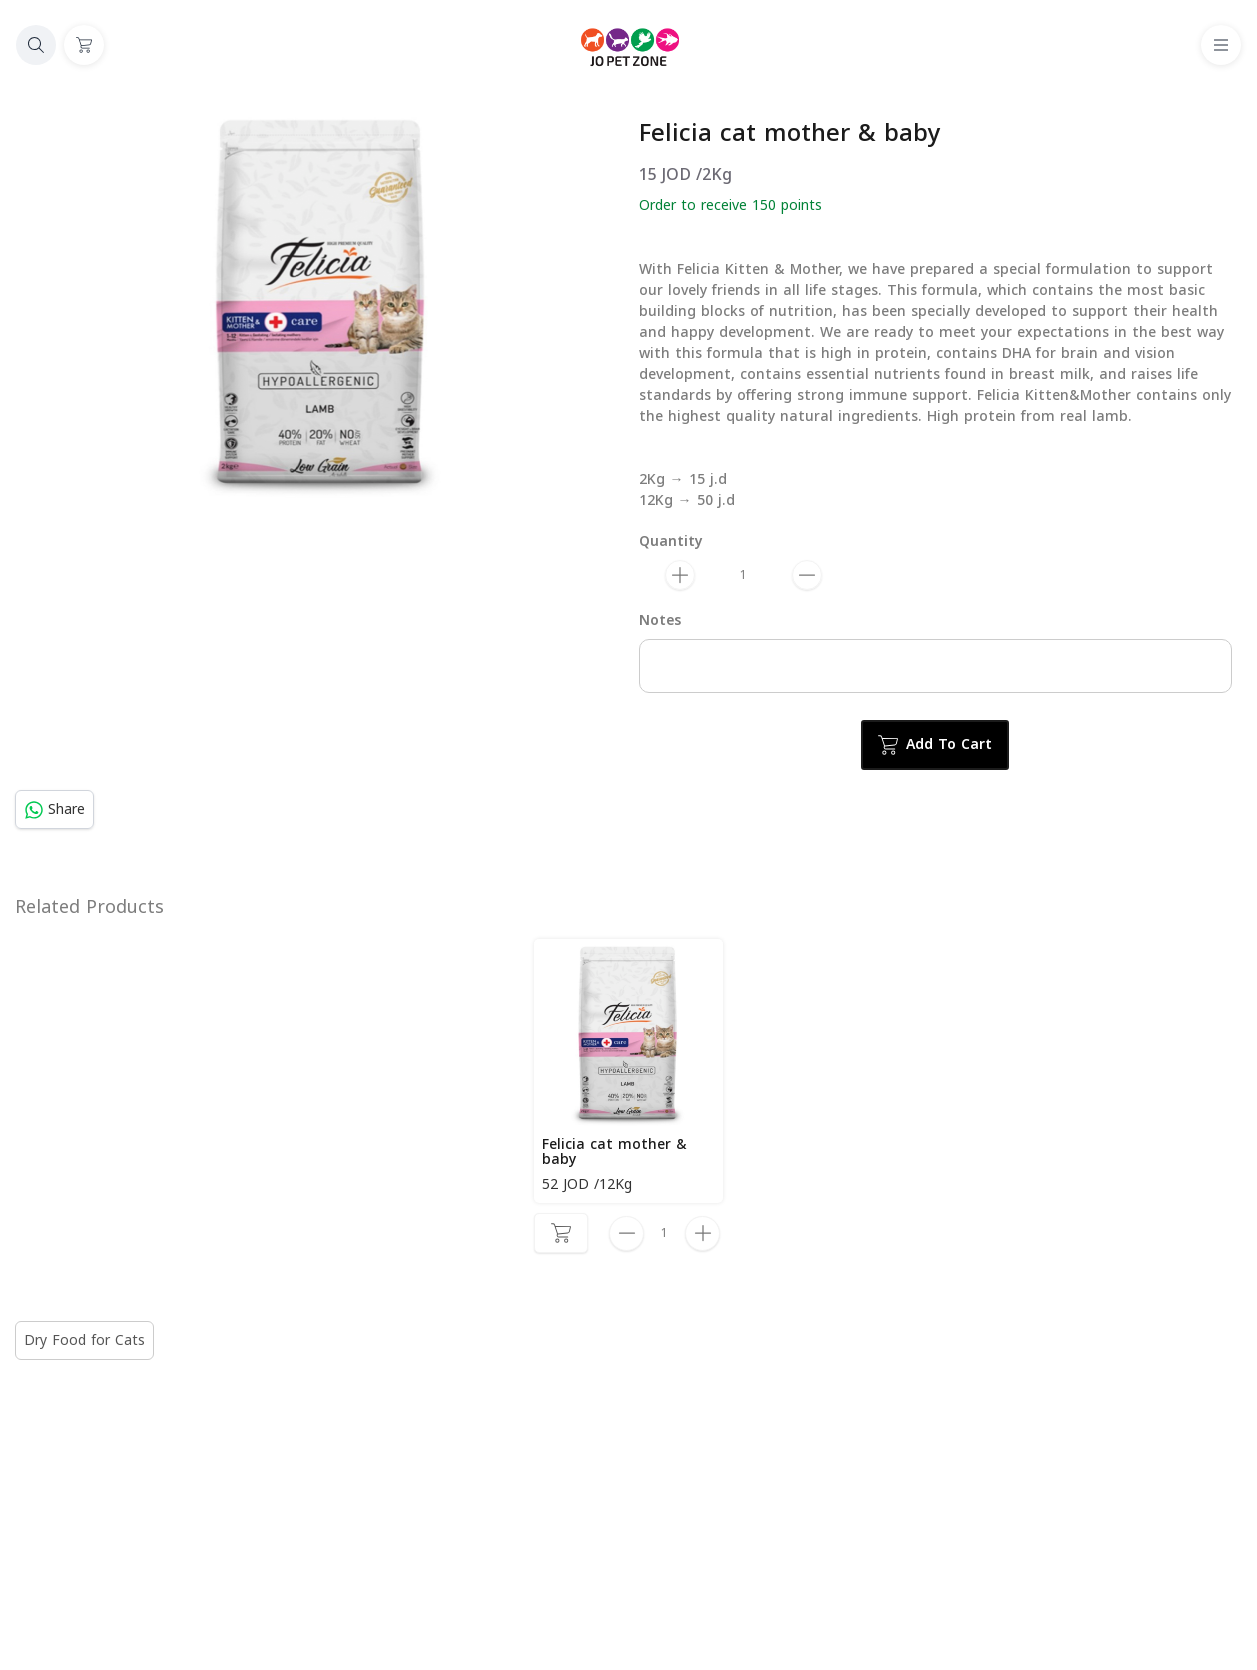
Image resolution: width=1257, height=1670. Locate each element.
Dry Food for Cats (84, 1340)
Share (54, 809)
